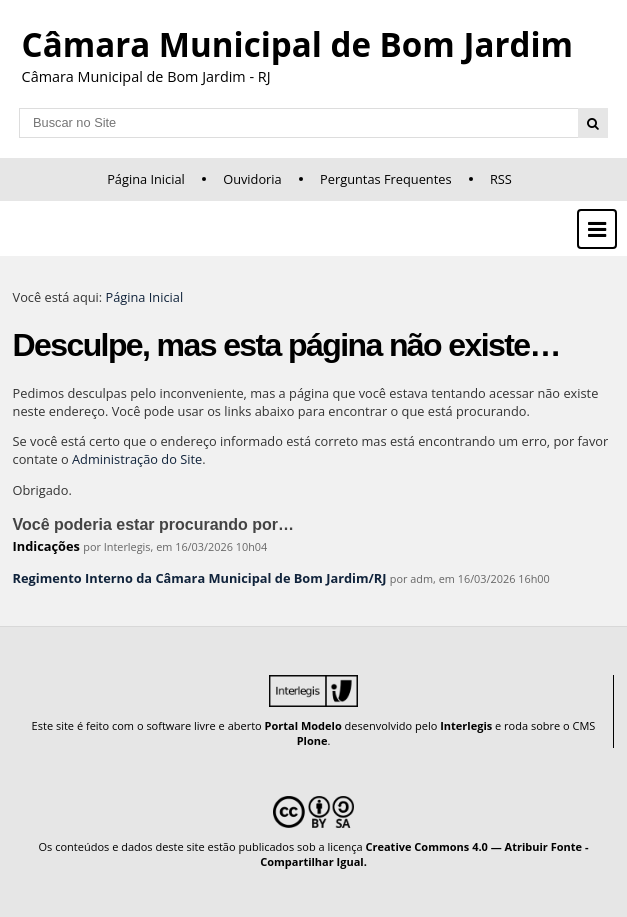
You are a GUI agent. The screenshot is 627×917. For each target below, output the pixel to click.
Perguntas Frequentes (385, 179)
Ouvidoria (252, 179)
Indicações (46, 546)
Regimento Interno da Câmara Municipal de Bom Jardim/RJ (200, 578)
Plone (312, 740)
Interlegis (466, 725)
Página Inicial (146, 179)
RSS (501, 179)
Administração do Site (137, 459)
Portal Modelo (303, 725)
